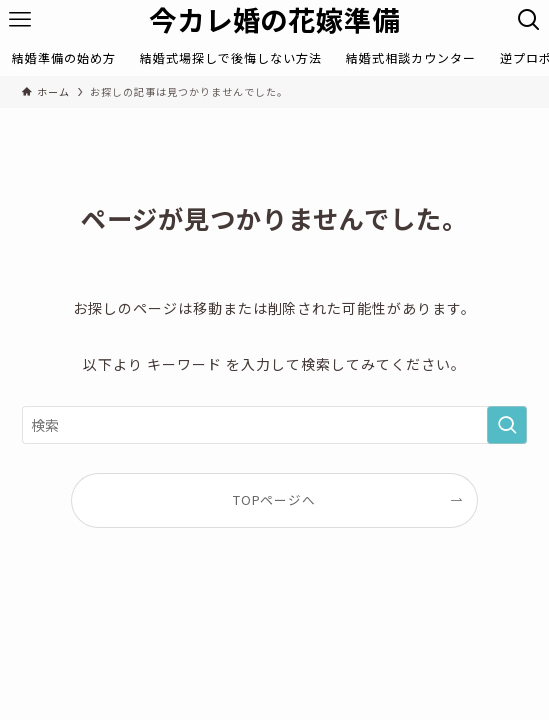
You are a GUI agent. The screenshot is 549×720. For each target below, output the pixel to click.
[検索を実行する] (507, 425)
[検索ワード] (274, 425)
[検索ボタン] (529, 20)
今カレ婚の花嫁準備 (275, 19)
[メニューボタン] (20, 20)
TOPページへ (275, 499)
